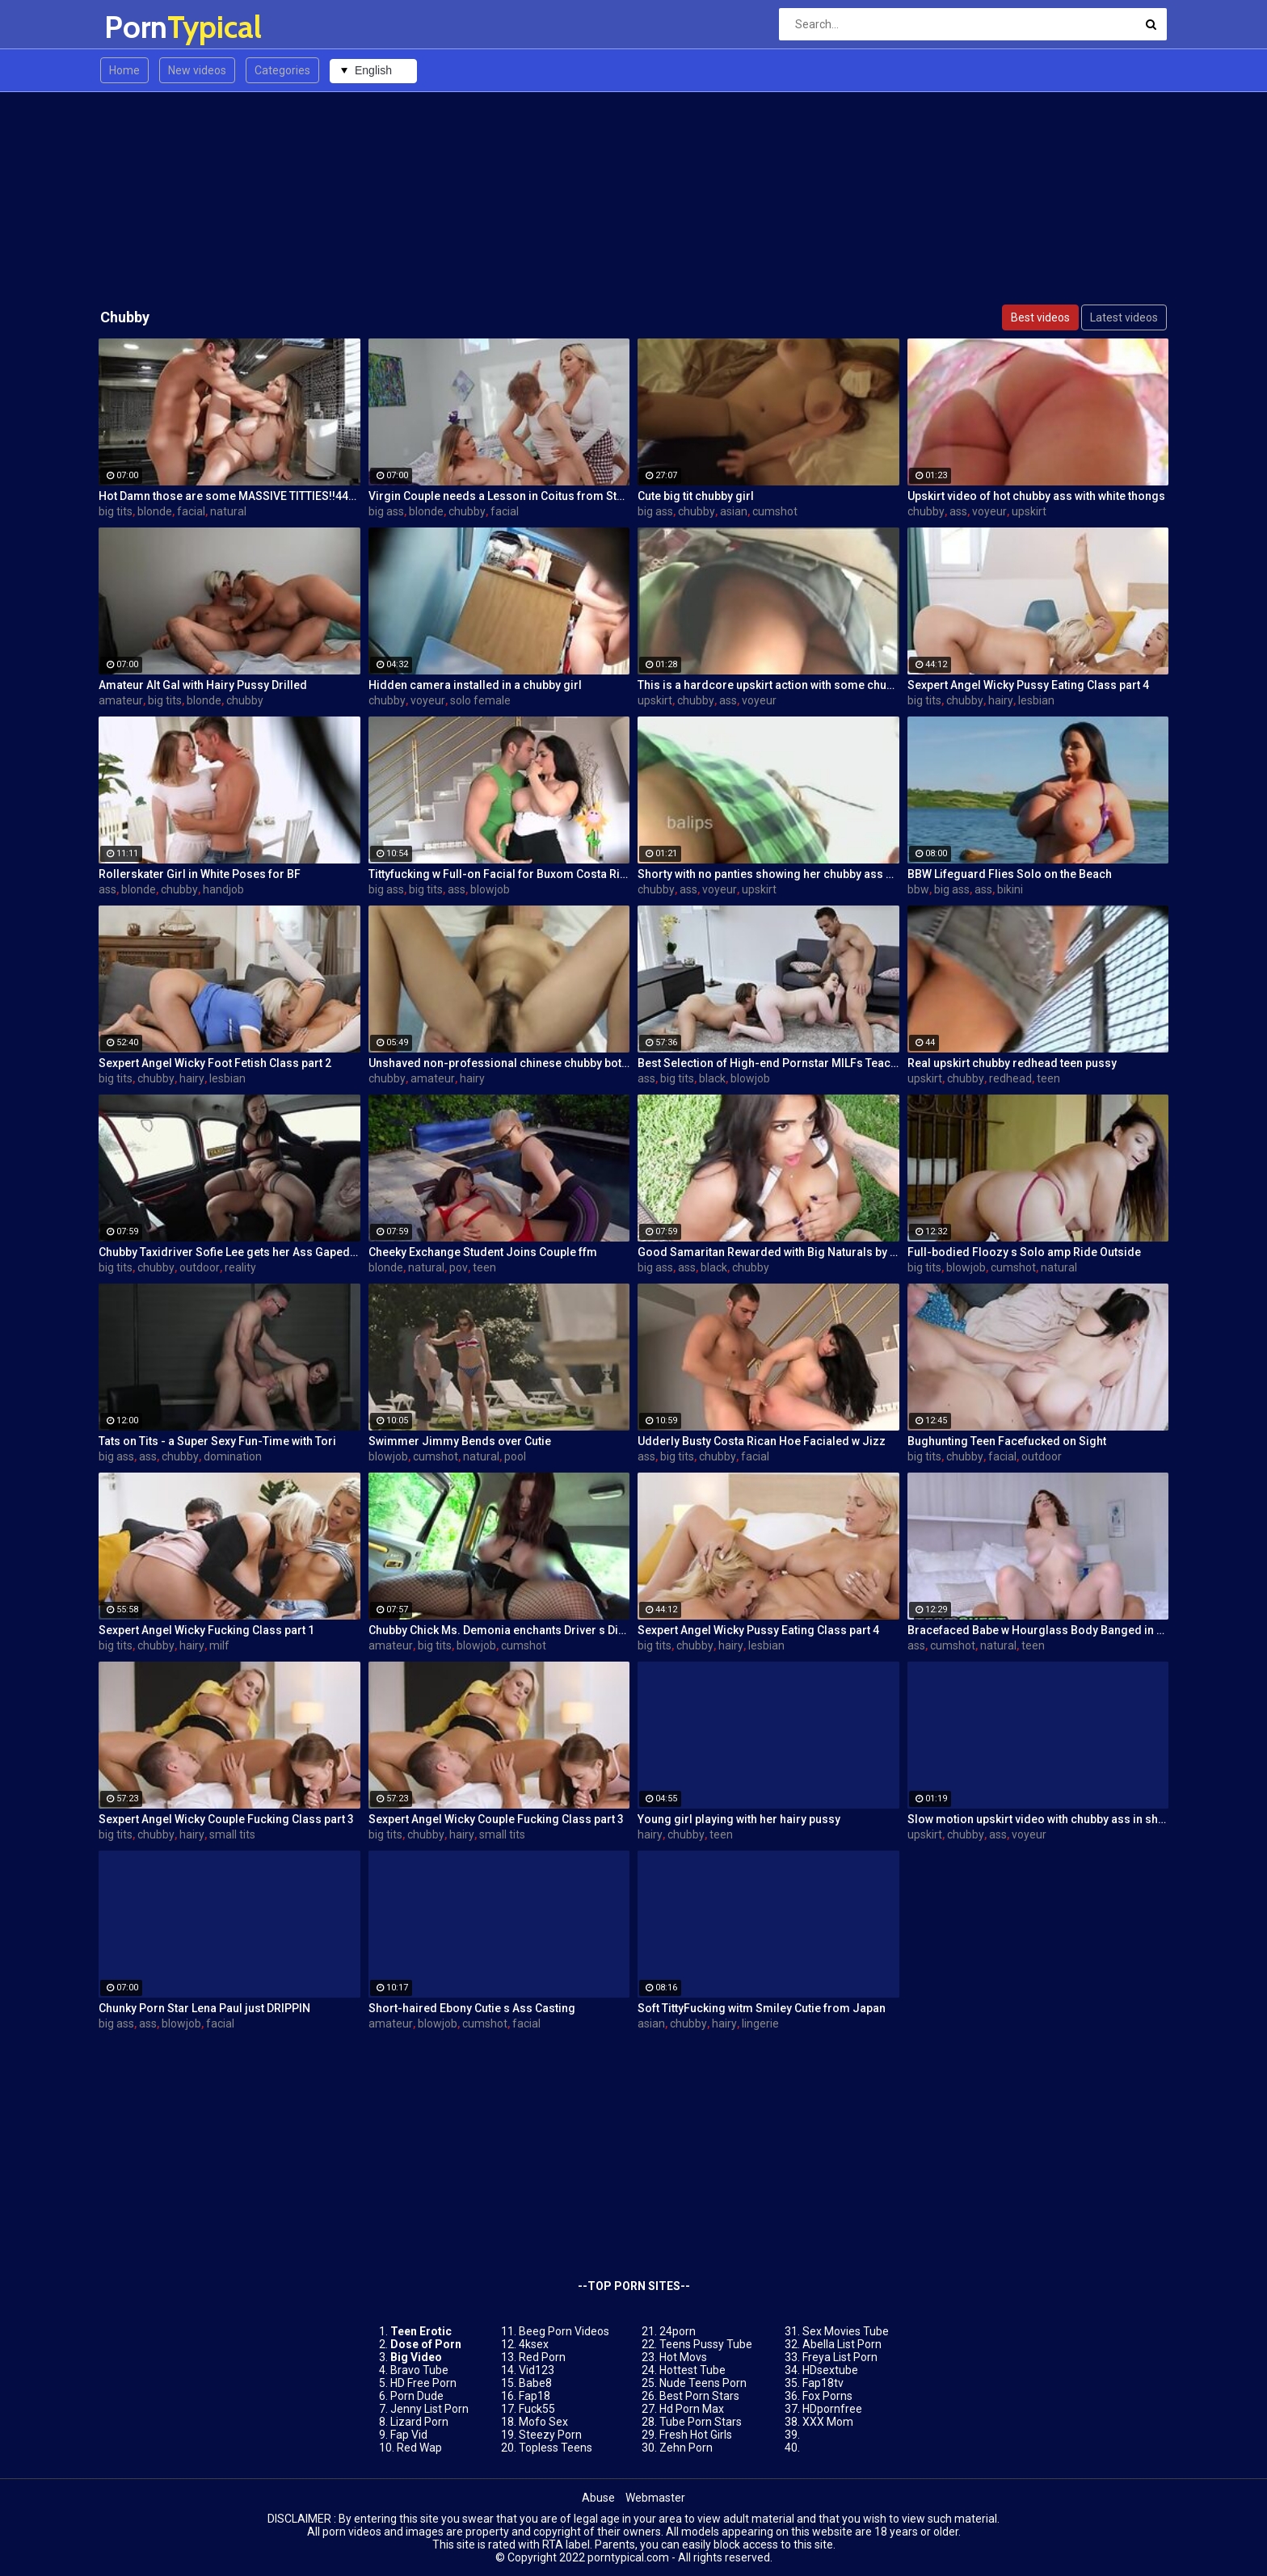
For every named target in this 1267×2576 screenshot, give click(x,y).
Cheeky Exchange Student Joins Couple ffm (482, 1252)
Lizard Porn (419, 2421)
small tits (232, 1834)
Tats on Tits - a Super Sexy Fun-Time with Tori (217, 1441)
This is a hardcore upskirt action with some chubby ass (768, 685)
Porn (146, 27)
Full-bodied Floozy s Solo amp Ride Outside (1024, 1252)
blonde (154, 511)
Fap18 (534, 2395)
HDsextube (830, 2370)
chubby (467, 511)
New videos (197, 70)
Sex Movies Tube (845, 2331)
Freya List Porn (840, 2357)
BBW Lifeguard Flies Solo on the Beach (1009, 874)
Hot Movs (683, 2357)
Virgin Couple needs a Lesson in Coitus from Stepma (499, 496)
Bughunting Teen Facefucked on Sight (1006, 1441)
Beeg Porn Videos (564, 2331)
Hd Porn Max (691, 2408)
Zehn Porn (686, 2447)
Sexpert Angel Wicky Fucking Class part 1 (206, 1630)
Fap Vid (408, 2434)
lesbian (1036, 700)
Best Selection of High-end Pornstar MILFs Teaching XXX (768, 1063)
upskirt (1029, 511)
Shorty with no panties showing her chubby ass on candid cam (768, 874)
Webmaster (655, 2497)
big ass (386, 511)
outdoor (199, 1267)
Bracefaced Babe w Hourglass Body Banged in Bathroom (1038, 1630)
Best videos (1040, 317)
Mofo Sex (543, 2421)
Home (124, 70)
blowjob (490, 889)
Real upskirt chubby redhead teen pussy (1012, 1063)
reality (240, 1267)
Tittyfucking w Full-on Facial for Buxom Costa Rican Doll (499, 874)
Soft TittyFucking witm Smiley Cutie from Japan (762, 2008)
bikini (1010, 889)
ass (958, 511)
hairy (1000, 700)
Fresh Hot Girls (695, 2434)
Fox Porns (827, 2395)
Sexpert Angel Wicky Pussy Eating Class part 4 (1028, 685)
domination (233, 1456)
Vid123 (536, 2370)
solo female (480, 700)
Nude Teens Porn (703, 2382)
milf (219, 1645)
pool (515, 1456)
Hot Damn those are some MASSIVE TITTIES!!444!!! (229, 496)
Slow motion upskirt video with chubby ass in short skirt (1038, 1819)
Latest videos (1124, 317)
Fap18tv (823, 2382)
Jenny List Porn (429, 2408)
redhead (1010, 1078)
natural (228, 511)
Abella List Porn (842, 2344)
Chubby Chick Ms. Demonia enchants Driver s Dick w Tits (499, 1630)
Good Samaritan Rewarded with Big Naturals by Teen (768, 1252)
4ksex (534, 2344)
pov (458, 1267)
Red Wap (419, 2447)
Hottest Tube (692, 2370)
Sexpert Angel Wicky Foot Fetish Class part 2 (215, 1063)
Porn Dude (417, 2395)
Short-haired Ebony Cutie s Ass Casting (471, 2008)
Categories (282, 70)
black (712, 1078)
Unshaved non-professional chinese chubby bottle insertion (499, 1063)
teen (1048, 1078)
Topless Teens (555, 2447)
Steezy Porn (550, 2434)
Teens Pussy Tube (705, 2344)
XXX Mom (827, 2421)
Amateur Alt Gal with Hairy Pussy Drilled (203, 685)
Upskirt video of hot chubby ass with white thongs (1036, 496)
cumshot (775, 511)
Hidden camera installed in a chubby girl (475, 685)
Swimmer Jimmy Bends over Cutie (459, 1441)
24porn (677, 2331)
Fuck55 (537, 2408)
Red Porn (542, 2357)
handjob (223, 889)
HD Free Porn (423, 2382)
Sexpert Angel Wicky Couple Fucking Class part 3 (226, 1819)
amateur (121, 700)
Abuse (598, 2497)
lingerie (760, 2023)
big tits (116, 511)
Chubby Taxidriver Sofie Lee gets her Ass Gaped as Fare (229, 1252)
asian (733, 511)
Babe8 (535, 2382)
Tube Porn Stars (700, 2421)
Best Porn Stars (699, 2395)
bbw (918, 889)
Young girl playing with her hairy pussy (739, 1819)
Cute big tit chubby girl (696, 496)
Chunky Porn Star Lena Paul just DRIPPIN (204, 2008)
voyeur (989, 511)
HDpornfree (832, 2408)
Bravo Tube (419, 2370)
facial (191, 511)
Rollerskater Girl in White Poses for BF (200, 874)
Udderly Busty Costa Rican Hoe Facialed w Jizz (762, 1441)
